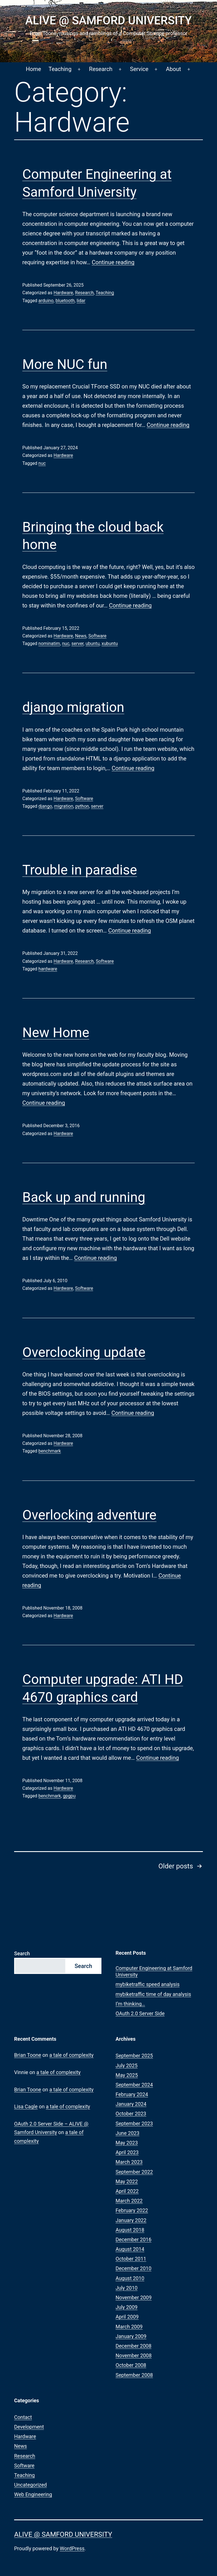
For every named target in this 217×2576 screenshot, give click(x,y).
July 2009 (127, 2307)
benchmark (49, 1451)
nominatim (49, 643)
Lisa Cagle (26, 2106)
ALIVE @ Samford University (108, 20)
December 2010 (133, 2268)
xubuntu (109, 643)
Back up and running (83, 1197)
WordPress (72, 2548)
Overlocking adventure (89, 1515)
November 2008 (134, 2355)
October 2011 (131, 2259)
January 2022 (131, 2220)
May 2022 (127, 2181)
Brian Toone (27, 2055)
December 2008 (133, 2346)
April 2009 (127, 2317)
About (173, 69)
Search (22, 1953)
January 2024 (131, 2104)
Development (29, 2427)
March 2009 (129, 2327)
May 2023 (127, 2143)
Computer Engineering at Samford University (154, 1971)
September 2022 (134, 2172)
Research (100, 69)
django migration (73, 707)
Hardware (63, 292)
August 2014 (130, 2249)
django (45, 806)
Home (33, 69)
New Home (55, 1032)
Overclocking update (84, 1352)
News (80, 636)
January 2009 (131, 2336)
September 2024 (134, 2085)
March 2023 (129, 2162)
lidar (81, 300)
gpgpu (69, 1796)
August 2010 (130, 2278)
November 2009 (134, 2297)
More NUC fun (64, 364)
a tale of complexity (71, 2055)
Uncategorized (30, 2485)
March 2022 (129, 2201)
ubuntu (93, 643)
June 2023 (127, 2133)
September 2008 (134, 2375)
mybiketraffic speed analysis (147, 1984)
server (77, 643)
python (82, 806)
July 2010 (127, 2288)
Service (139, 69)
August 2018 (130, 2230)
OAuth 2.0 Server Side (140, 2013)
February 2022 (132, 2210)
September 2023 (134, 2123)
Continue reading (113, 262)
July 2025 (127, 2065)
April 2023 (127, 2152)
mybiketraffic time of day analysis (153, 1994)
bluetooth (65, 300)
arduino (46, 300)
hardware (47, 969)
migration (63, 806)
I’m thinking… (130, 2004)
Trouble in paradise (79, 870)
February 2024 (132, 2094)
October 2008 (131, 2365)
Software (97, 636)
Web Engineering (33, 2494)
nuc (42, 463)
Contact (23, 2417)
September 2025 (134, 2056)
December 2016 (133, 2239)
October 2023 (131, 2114)
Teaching (60, 69)
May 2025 (127, 2075)
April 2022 (127, 2191)
